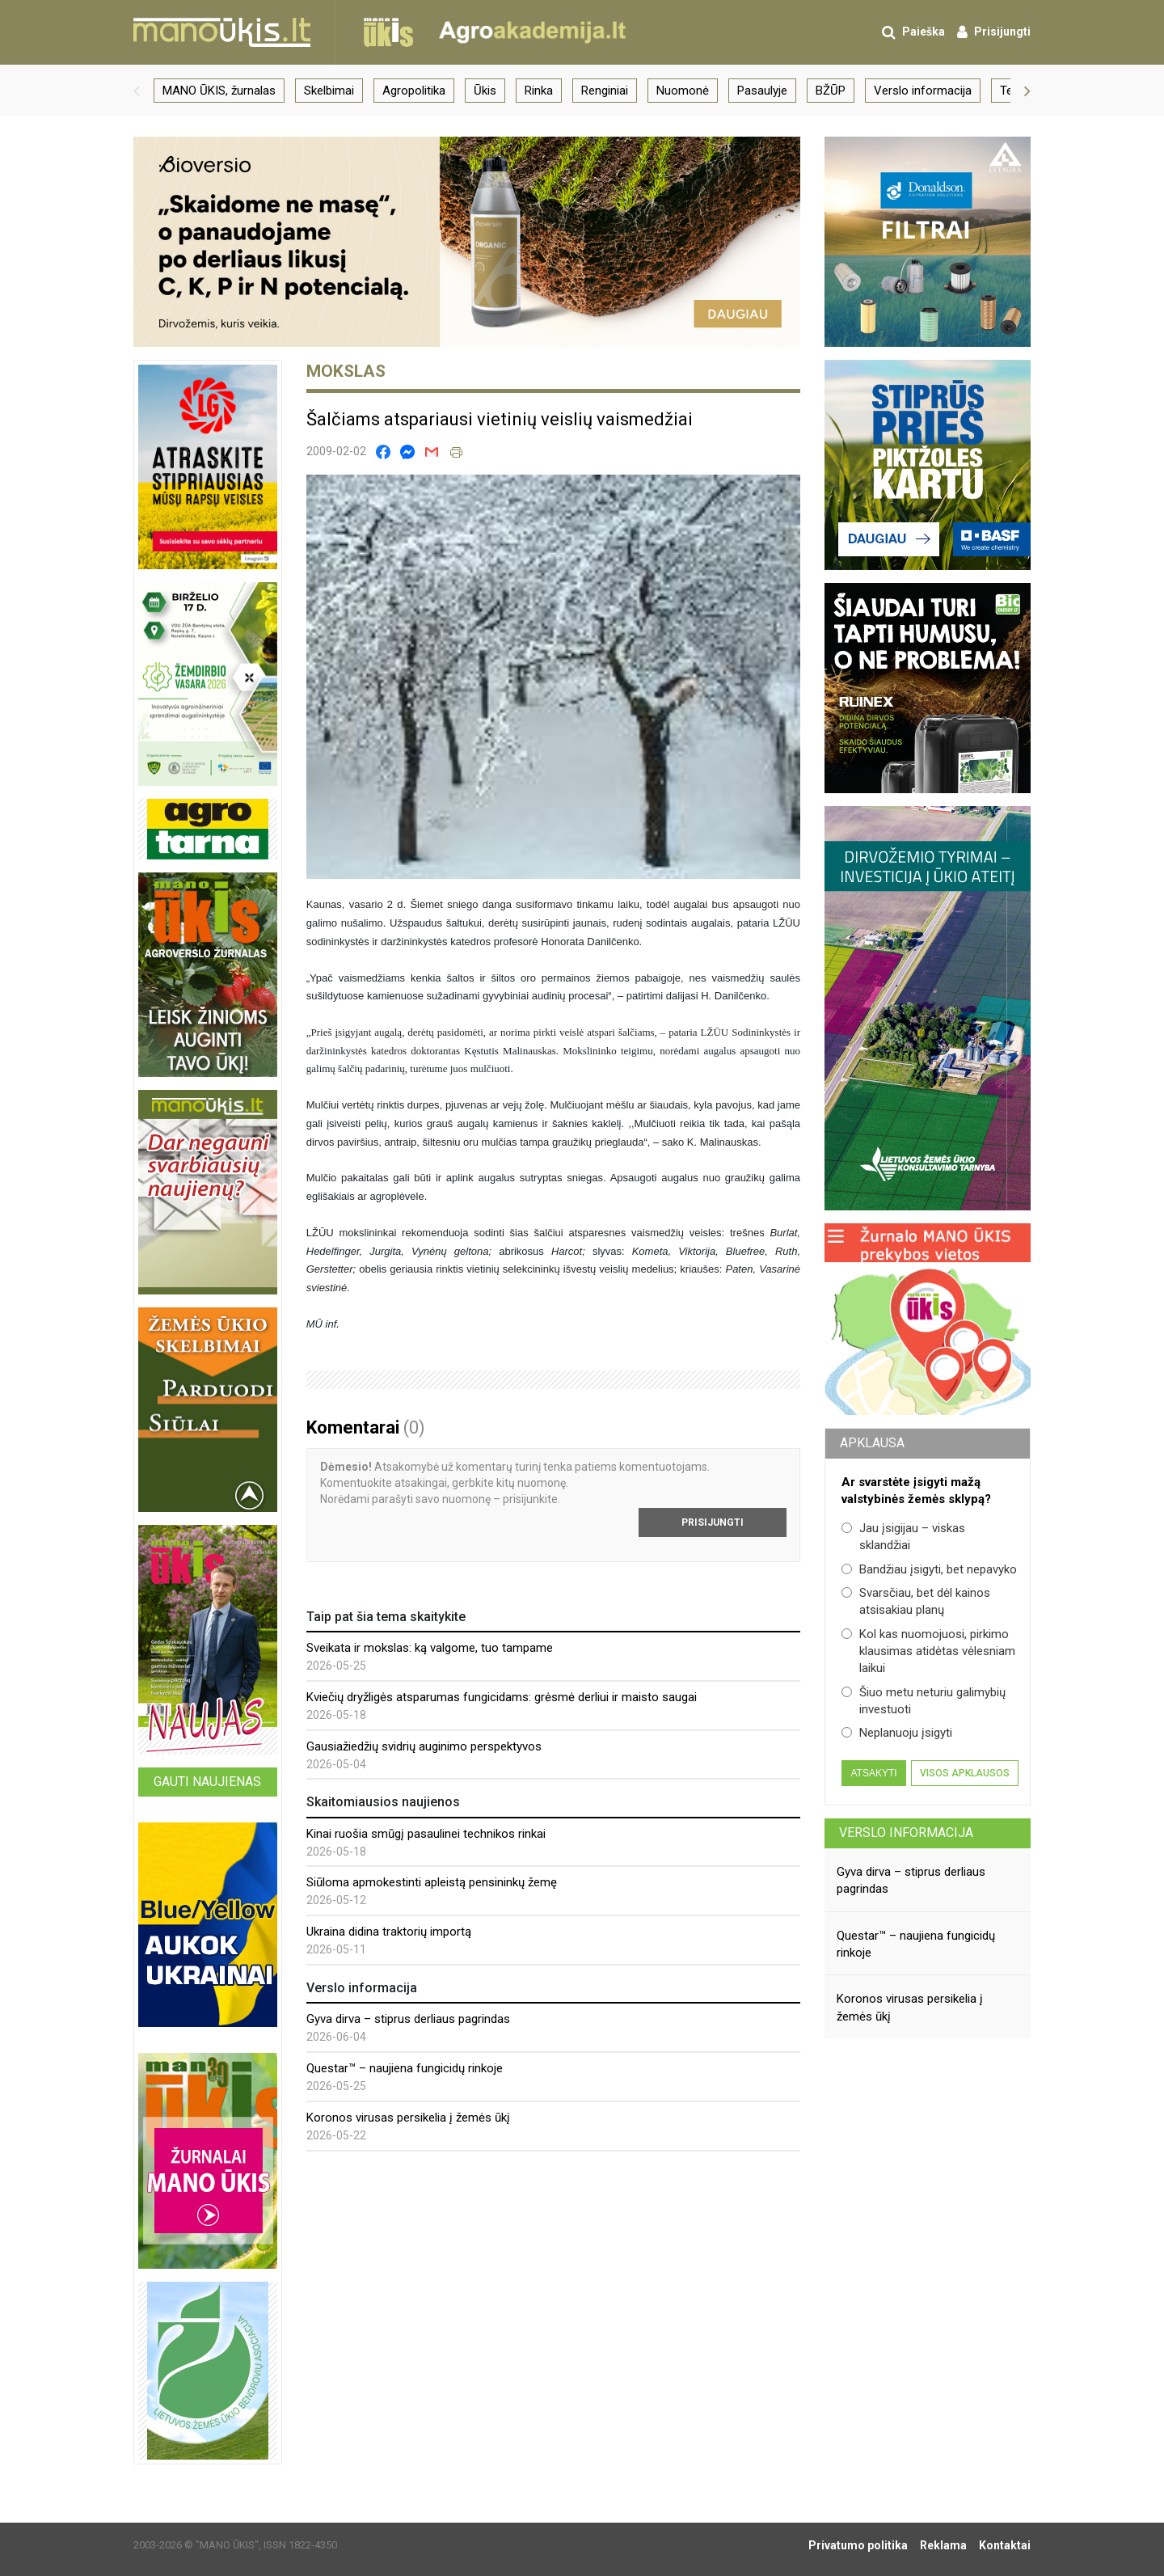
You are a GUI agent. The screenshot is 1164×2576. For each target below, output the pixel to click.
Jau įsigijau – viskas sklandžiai (903, 1536)
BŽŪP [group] (831, 90)
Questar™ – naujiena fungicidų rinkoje (404, 2068)
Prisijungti (712, 1522)
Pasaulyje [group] (762, 90)
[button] (136, 90)
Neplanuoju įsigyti (896, 1732)
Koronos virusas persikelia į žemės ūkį (408, 2117)
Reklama (943, 2545)
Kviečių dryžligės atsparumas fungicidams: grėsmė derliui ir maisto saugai (501, 1697)
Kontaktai (1005, 2545)
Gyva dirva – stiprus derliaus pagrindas (408, 2019)
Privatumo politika (858, 2545)
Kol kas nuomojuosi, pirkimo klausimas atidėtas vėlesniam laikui (928, 1651)
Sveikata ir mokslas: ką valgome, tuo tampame (429, 1648)
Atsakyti (873, 1773)
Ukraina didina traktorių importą (388, 1931)
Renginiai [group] (604, 90)
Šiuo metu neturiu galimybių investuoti (923, 1701)
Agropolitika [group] (413, 90)
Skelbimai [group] (329, 90)
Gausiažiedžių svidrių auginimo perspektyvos (424, 1746)
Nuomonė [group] (682, 90)
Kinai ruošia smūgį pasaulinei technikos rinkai (426, 1833)
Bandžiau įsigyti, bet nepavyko (929, 1569)
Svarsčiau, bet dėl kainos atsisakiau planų (915, 1601)
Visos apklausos (965, 1773)
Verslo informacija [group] (923, 90)
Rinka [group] (539, 90)
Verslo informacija (906, 1832)
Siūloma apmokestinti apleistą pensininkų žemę (431, 1882)
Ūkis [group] (485, 90)
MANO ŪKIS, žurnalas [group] (219, 90)
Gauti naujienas (207, 1781)
